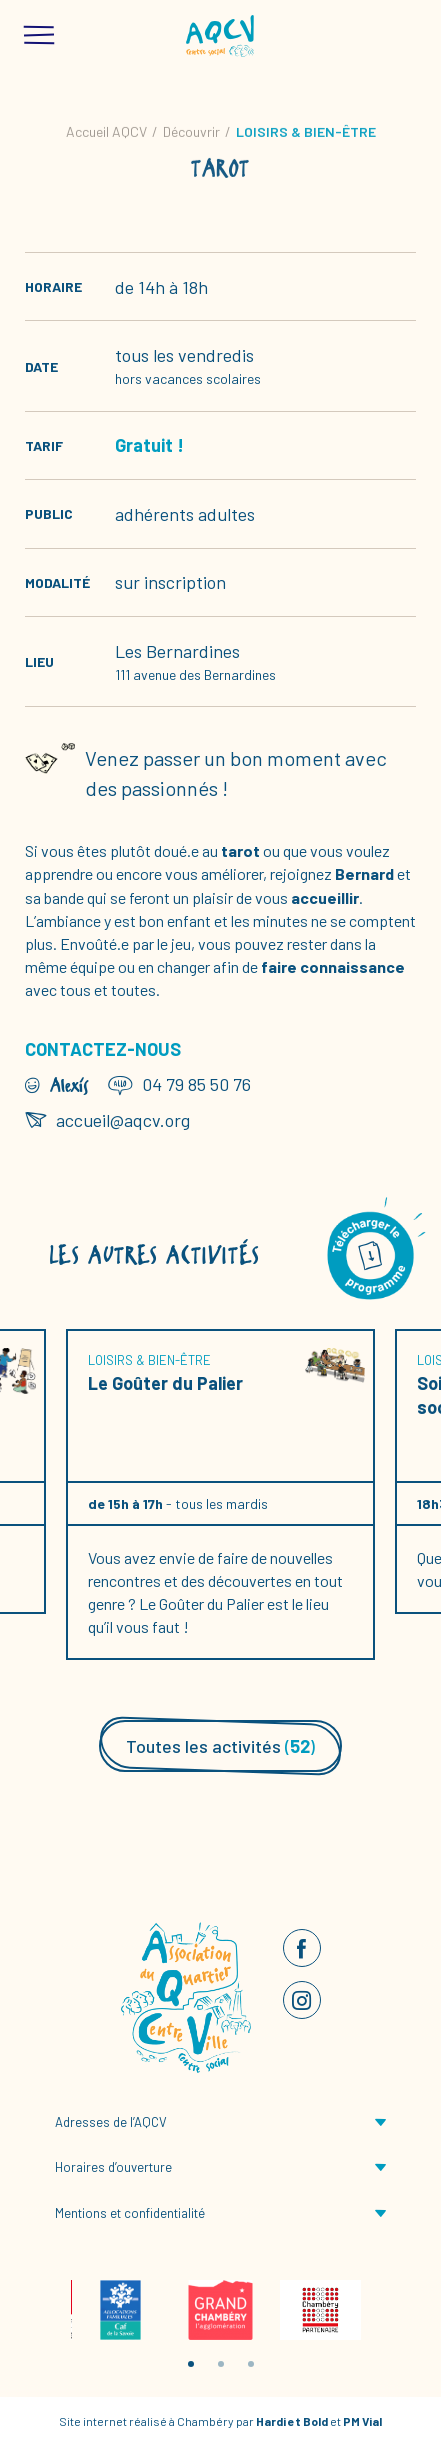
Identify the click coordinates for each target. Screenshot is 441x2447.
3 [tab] (251, 2364)
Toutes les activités (220, 1746)
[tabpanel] (121, 2310)
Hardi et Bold (292, 2421)
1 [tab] (191, 2364)
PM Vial (362, 2421)
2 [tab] (221, 2364)
